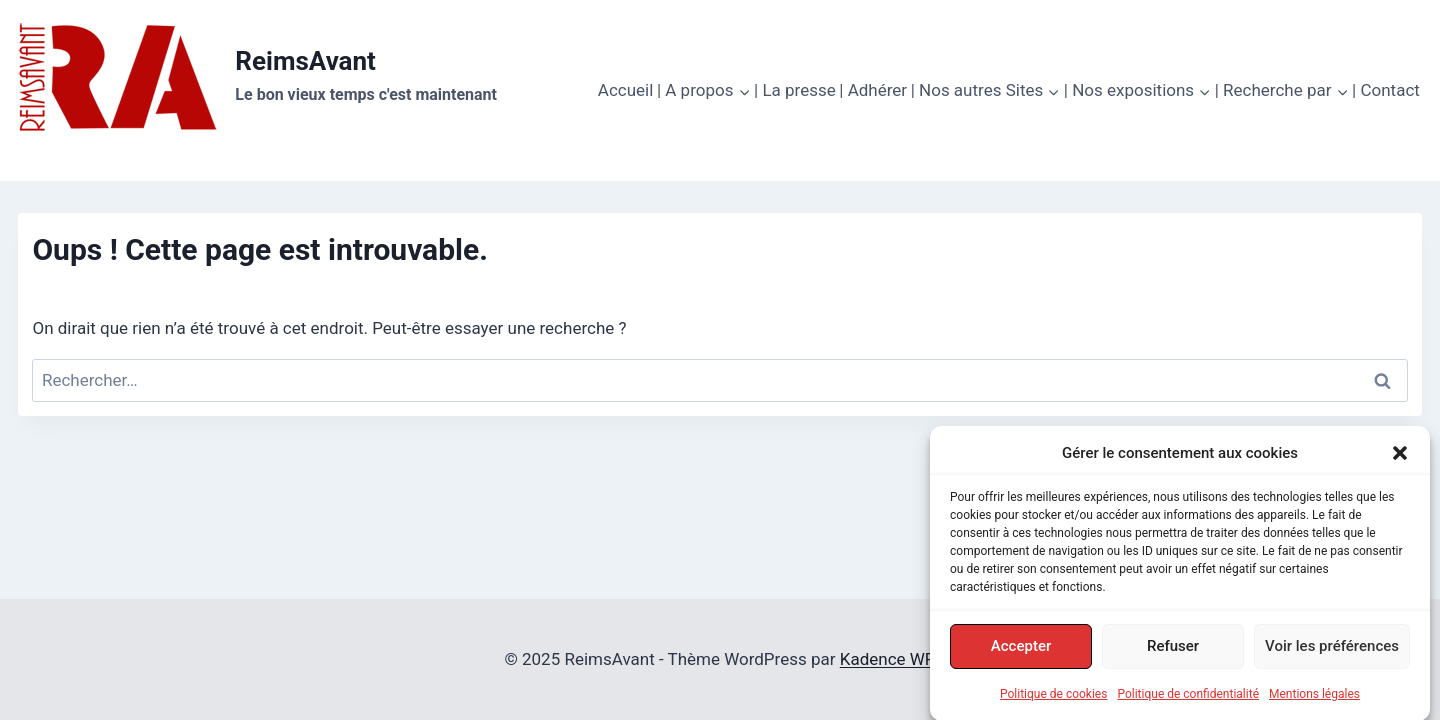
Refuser (1173, 651)
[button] (1400, 458)
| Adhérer (873, 90)
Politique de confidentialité (1188, 699)
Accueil (626, 90)
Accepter (1021, 651)
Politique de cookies (1053, 699)
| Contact (1386, 90)
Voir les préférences (1332, 651)
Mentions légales (1314, 699)
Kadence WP (888, 659)
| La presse (795, 90)
